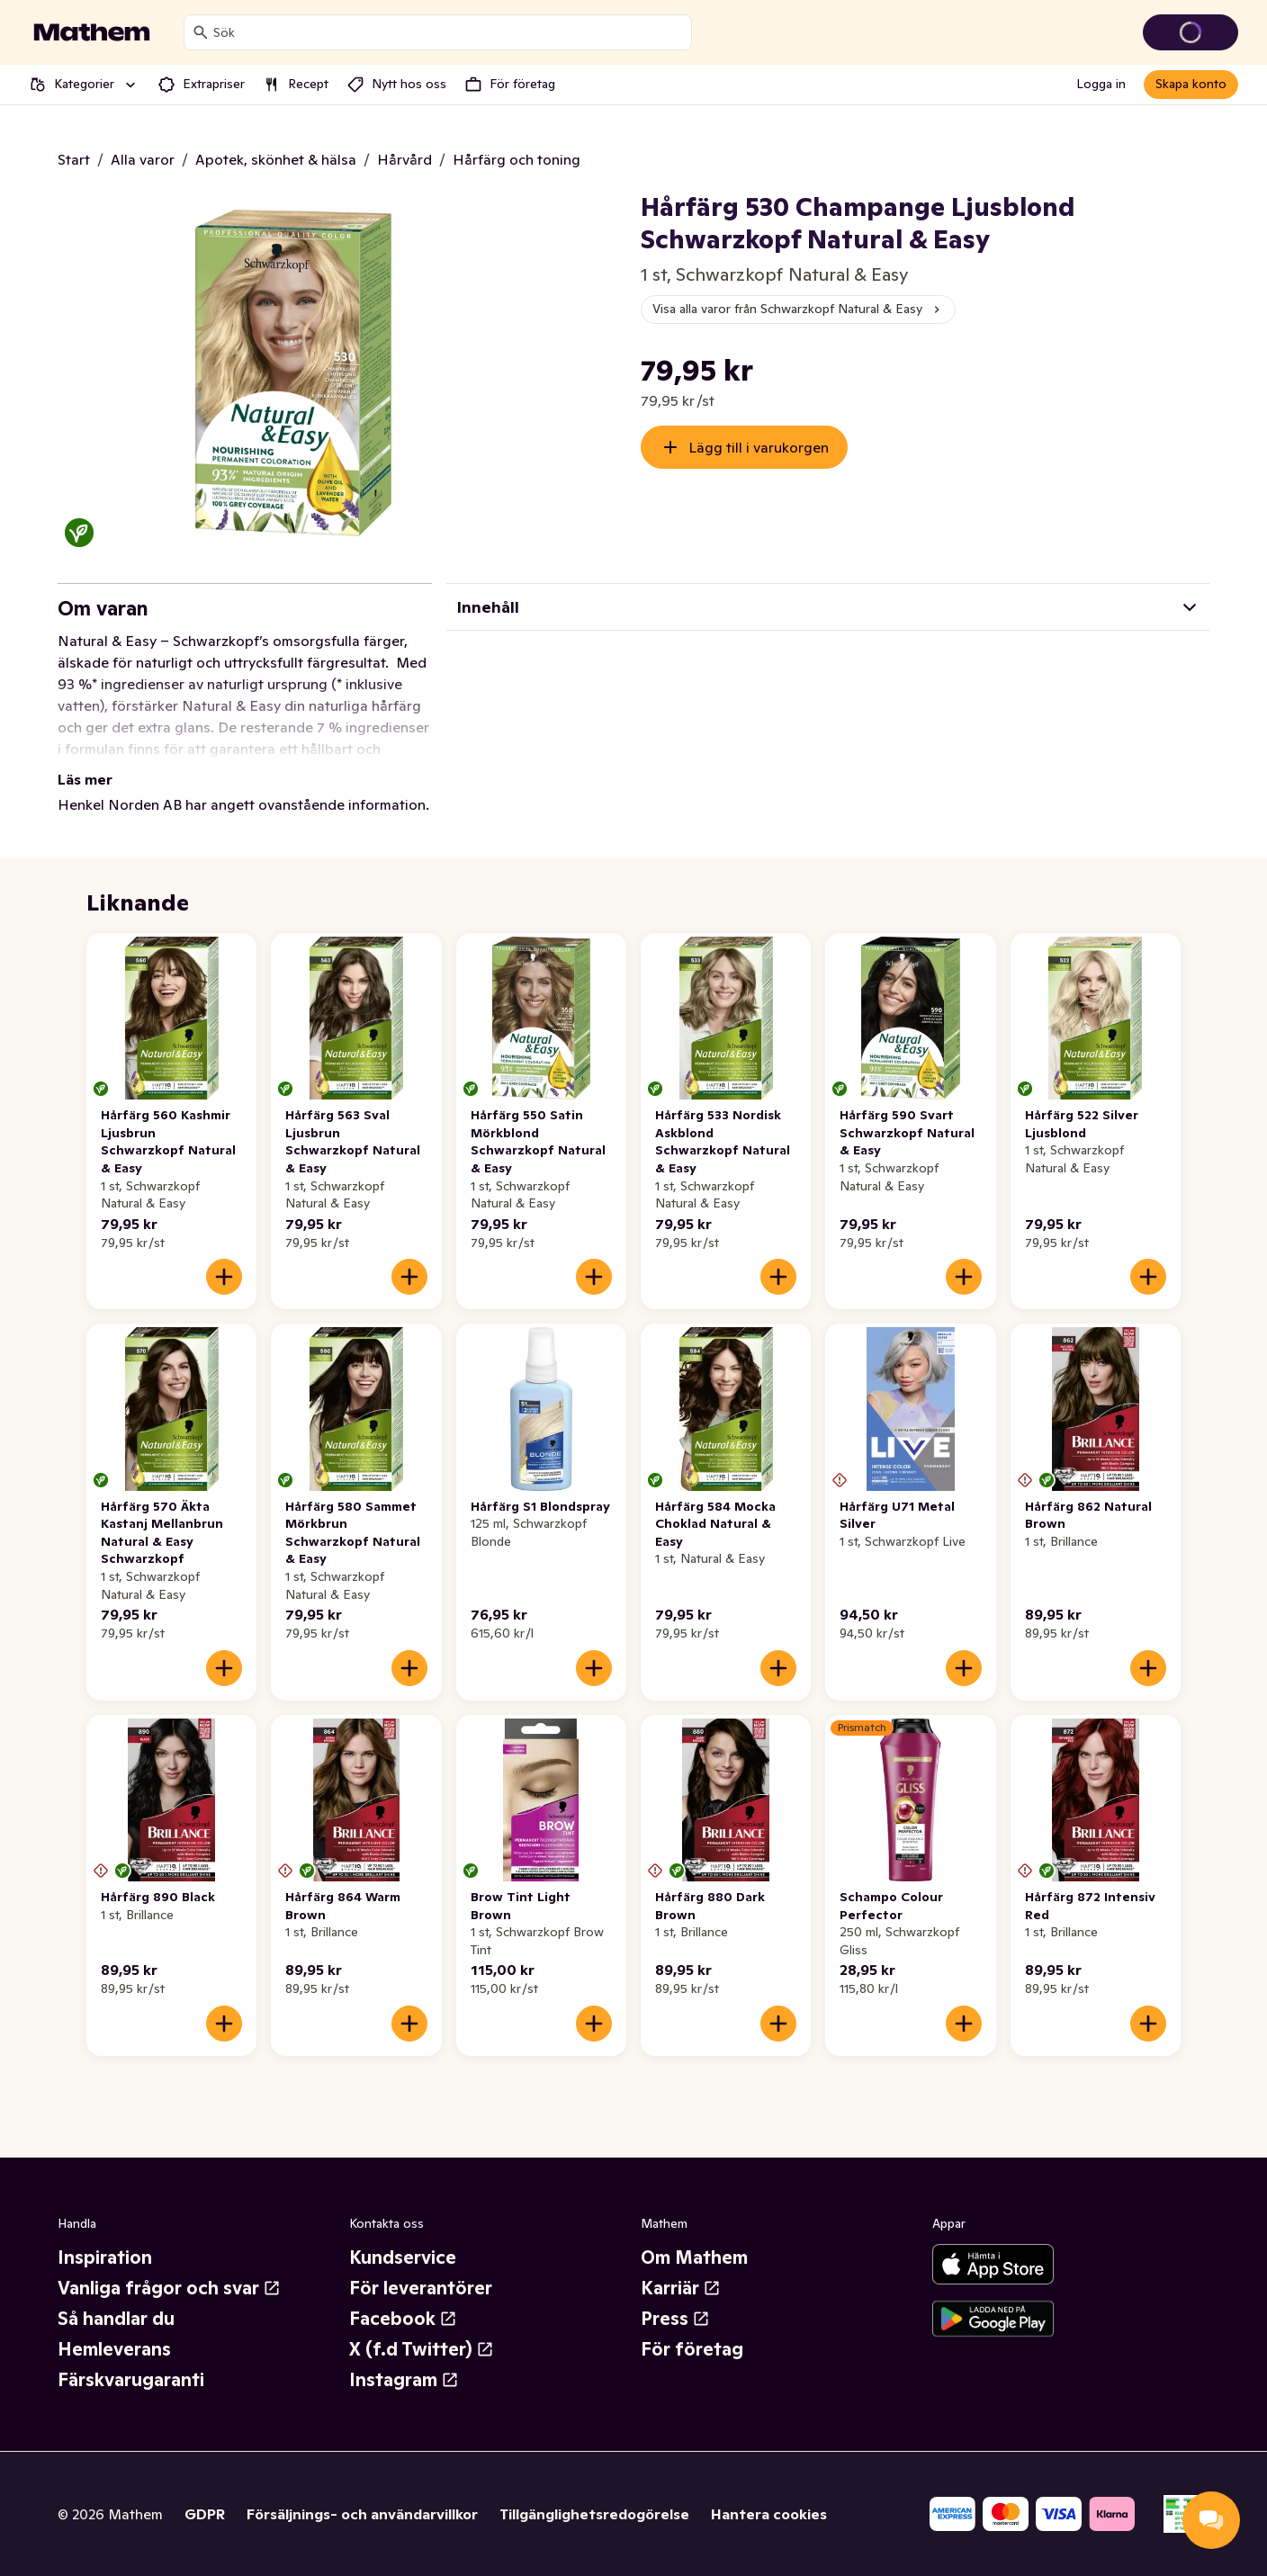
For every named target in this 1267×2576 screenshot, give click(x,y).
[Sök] (201, 32)
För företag (692, 2349)
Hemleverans (114, 2349)
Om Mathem (694, 2257)
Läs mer (85, 779)
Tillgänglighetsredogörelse (594, 2514)
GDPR (204, 2514)
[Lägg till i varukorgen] (224, 1277)
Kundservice (402, 2257)
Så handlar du (116, 2318)
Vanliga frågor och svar (169, 2288)
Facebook (403, 2318)
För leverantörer (420, 2288)
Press (675, 2318)
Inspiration (105, 2257)
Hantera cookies (769, 2514)
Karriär (681, 2288)
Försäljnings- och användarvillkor (362, 2514)
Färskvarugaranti (131, 2380)
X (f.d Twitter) (421, 2349)
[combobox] (448, 32)
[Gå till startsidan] (92, 32)
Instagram (404, 2380)
